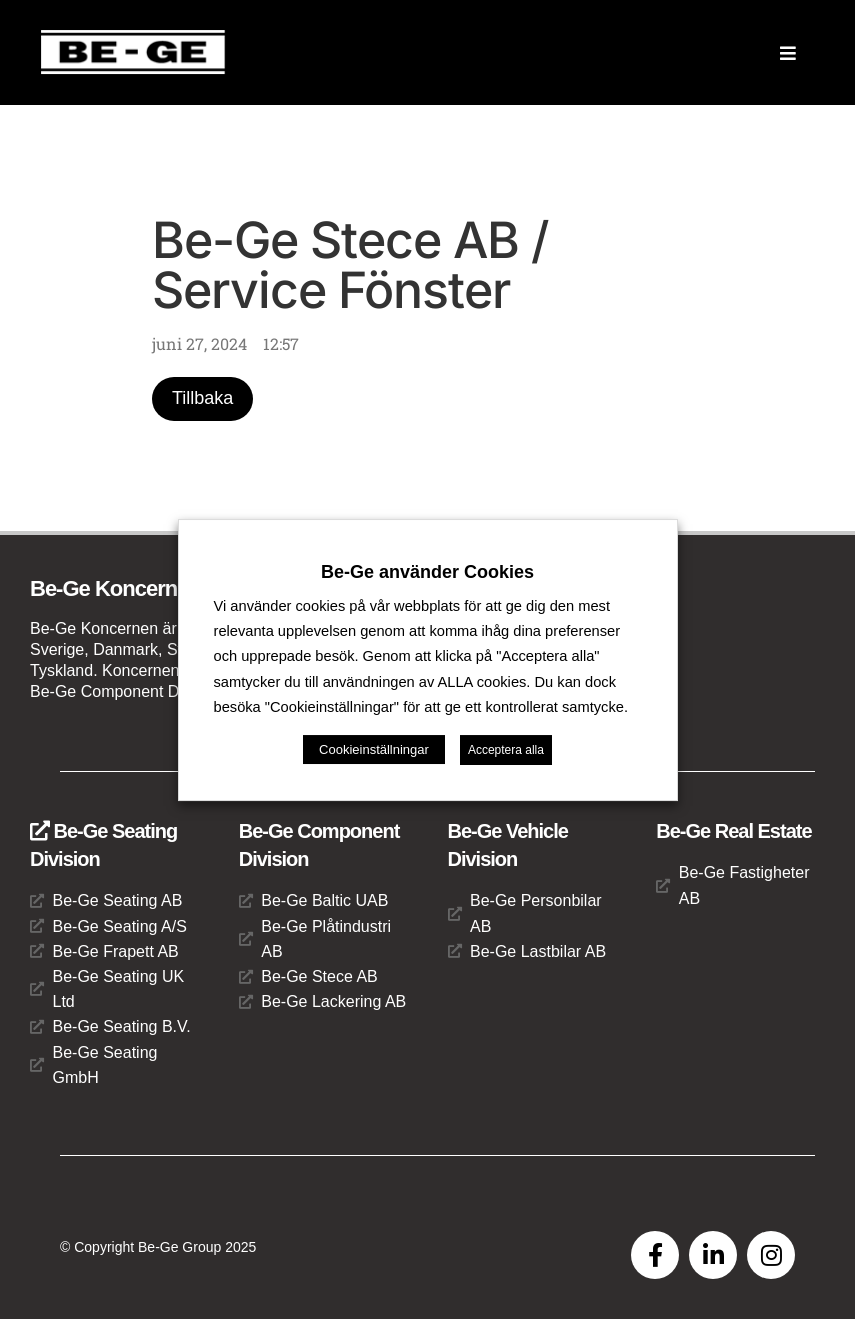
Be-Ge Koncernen (115, 589)
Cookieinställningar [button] (374, 749)
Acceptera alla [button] (506, 750)
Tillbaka (202, 399)
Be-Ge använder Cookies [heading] (427, 572)
